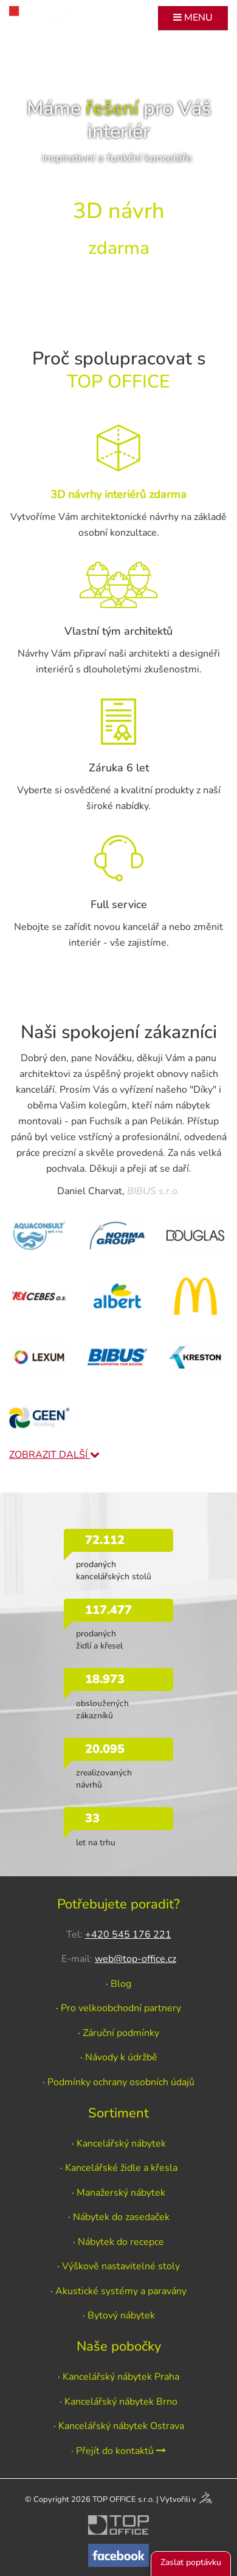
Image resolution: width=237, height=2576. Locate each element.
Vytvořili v (186, 2499)
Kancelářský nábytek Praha (121, 2376)
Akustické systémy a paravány (121, 2291)
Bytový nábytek (121, 2315)
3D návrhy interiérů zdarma (118, 494)
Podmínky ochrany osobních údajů (120, 2082)
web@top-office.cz (135, 1959)
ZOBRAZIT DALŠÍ (54, 1454)
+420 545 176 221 (128, 1934)
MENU (193, 17)
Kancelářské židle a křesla (121, 2168)
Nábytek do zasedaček (121, 2217)
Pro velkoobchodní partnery (121, 2008)
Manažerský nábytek (121, 2192)
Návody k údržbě (121, 2057)
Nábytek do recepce (121, 2242)
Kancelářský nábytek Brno (120, 2401)
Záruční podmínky (121, 2033)
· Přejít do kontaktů (118, 2451)
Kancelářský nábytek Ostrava (121, 2426)
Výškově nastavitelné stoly (121, 2266)
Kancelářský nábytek (121, 2143)
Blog (121, 1983)
